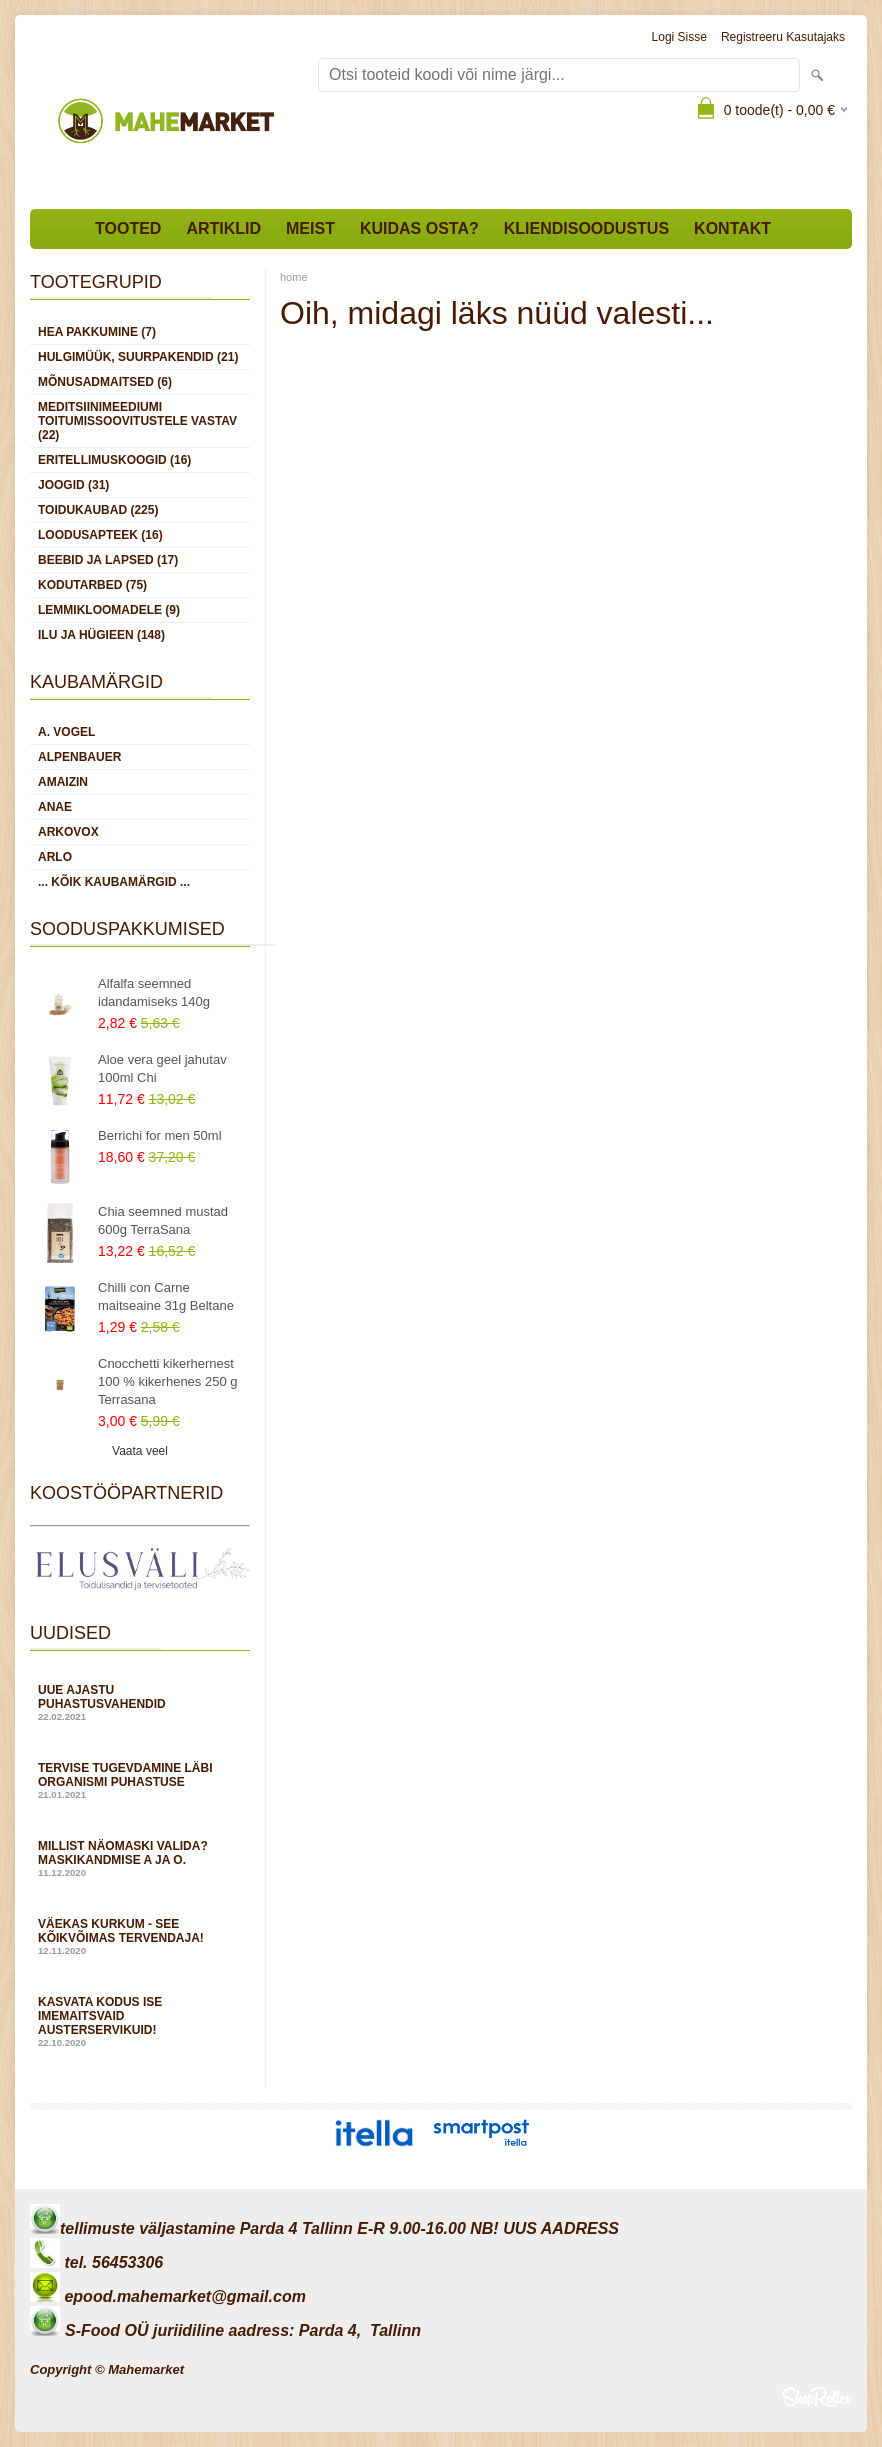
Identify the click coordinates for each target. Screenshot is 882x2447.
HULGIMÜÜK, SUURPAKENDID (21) (138, 357)
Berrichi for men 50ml (160, 1135)
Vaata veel (140, 1451)
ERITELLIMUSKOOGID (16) (114, 460)
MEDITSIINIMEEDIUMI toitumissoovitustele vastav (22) (137, 421)
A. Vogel (66, 732)
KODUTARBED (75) (92, 585)
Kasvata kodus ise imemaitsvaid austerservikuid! (140, 2021)
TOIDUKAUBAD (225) (98, 510)
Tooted (128, 228)
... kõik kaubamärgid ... (114, 882)
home (294, 277)
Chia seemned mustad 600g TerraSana (163, 1220)
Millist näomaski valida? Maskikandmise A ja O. (140, 1858)
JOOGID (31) (73, 485)
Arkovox (68, 832)
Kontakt (732, 228)
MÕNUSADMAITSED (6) (105, 382)
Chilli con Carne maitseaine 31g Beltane (166, 1296)
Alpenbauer (79, 757)
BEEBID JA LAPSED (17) (108, 560)
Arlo (55, 857)
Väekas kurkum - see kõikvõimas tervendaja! (140, 1936)
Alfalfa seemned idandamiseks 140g (154, 992)
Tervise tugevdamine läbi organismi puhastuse (140, 1780)
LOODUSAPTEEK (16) (100, 535)
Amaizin (63, 782)
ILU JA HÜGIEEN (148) (101, 635)
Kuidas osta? (419, 228)
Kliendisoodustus (586, 228)
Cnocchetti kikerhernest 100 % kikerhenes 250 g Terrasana (167, 1381)
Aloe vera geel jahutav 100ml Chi (162, 1068)
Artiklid (223, 228)
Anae (55, 807)
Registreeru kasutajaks (783, 37)
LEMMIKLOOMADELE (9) (109, 610)
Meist (310, 228)
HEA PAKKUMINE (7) (97, 332)
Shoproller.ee (817, 2397)
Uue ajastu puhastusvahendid (140, 1702)
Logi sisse (679, 37)
